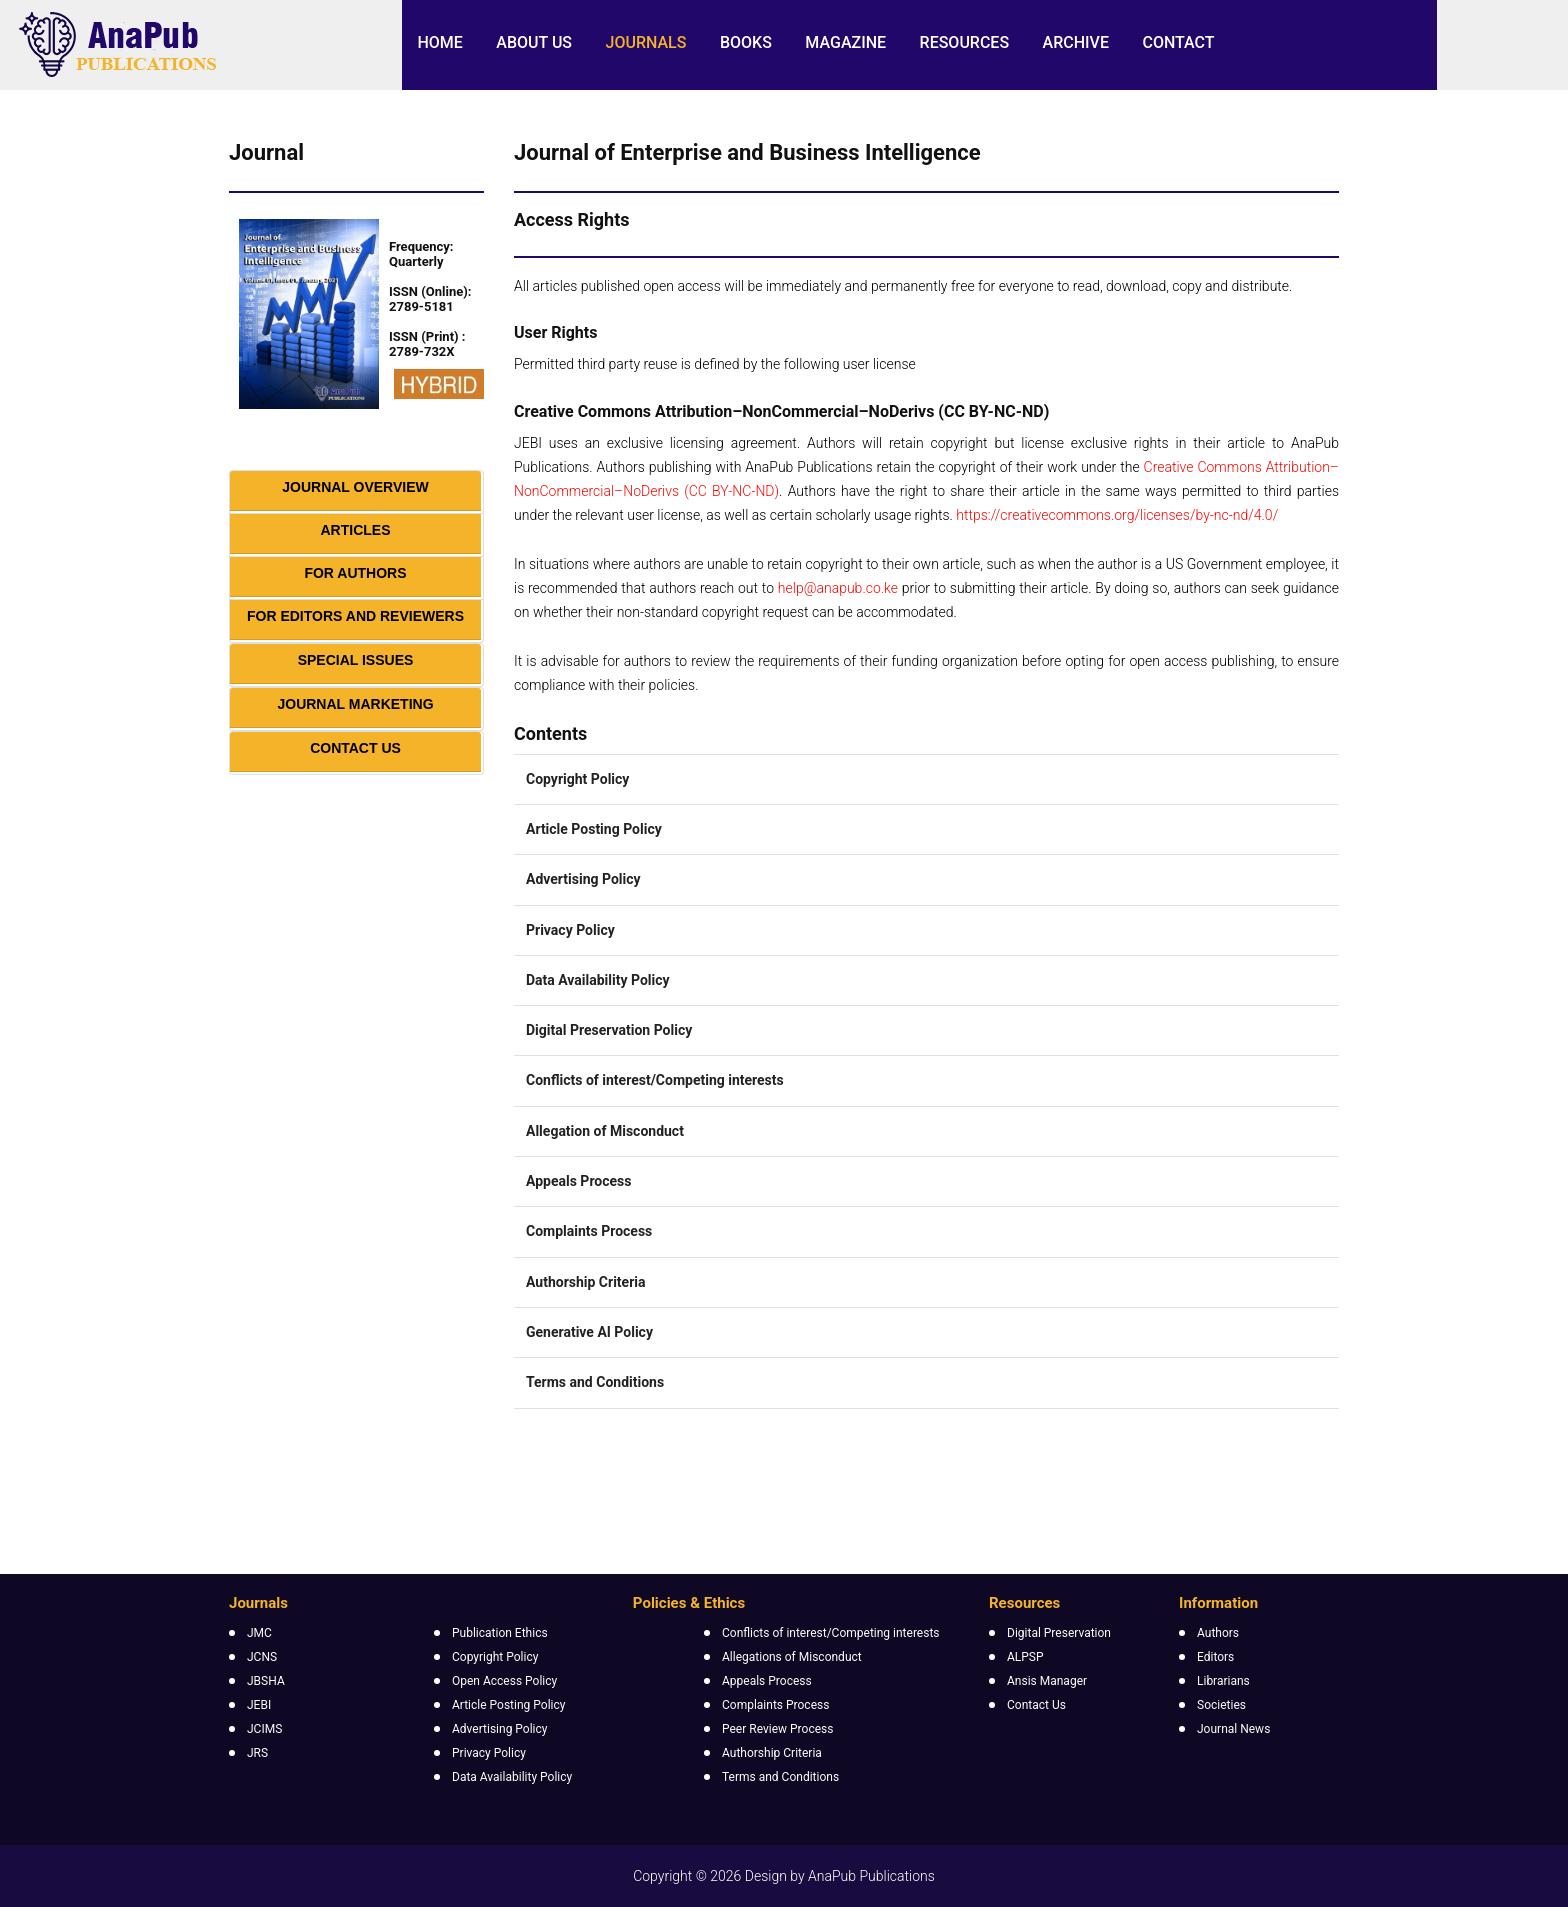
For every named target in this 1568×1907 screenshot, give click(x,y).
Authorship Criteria (772, 1753)
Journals (646, 42)
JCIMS (264, 1729)
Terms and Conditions (780, 1777)
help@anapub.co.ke (838, 588)
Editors (1215, 1657)
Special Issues (356, 660)
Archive (1076, 42)
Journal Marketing (355, 704)
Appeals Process (767, 1681)
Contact (1178, 42)
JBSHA (266, 1681)
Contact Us (355, 748)
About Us (534, 42)
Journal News (1233, 1729)
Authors (1218, 1633)
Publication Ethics (500, 1633)
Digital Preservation (1059, 1633)
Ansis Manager (1047, 1681)
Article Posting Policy (508, 1705)
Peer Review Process (777, 1729)
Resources (965, 42)
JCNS (262, 1657)
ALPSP (1025, 1657)
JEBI (259, 1705)
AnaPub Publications (871, 1876)
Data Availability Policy (512, 1777)
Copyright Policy (495, 1657)
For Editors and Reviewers (355, 616)
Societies (1221, 1705)
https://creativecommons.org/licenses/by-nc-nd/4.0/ (1117, 515)
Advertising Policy (499, 1729)
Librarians (1223, 1681)
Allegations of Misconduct (792, 1657)
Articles (356, 530)
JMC (259, 1633)
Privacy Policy (489, 1753)
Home (439, 42)
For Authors (355, 573)
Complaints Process (775, 1705)
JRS (257, 1753)
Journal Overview (355, 487)
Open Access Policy (504, 1681)
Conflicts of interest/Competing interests (831, 1633)
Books (746, 42)
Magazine (845, 42)
